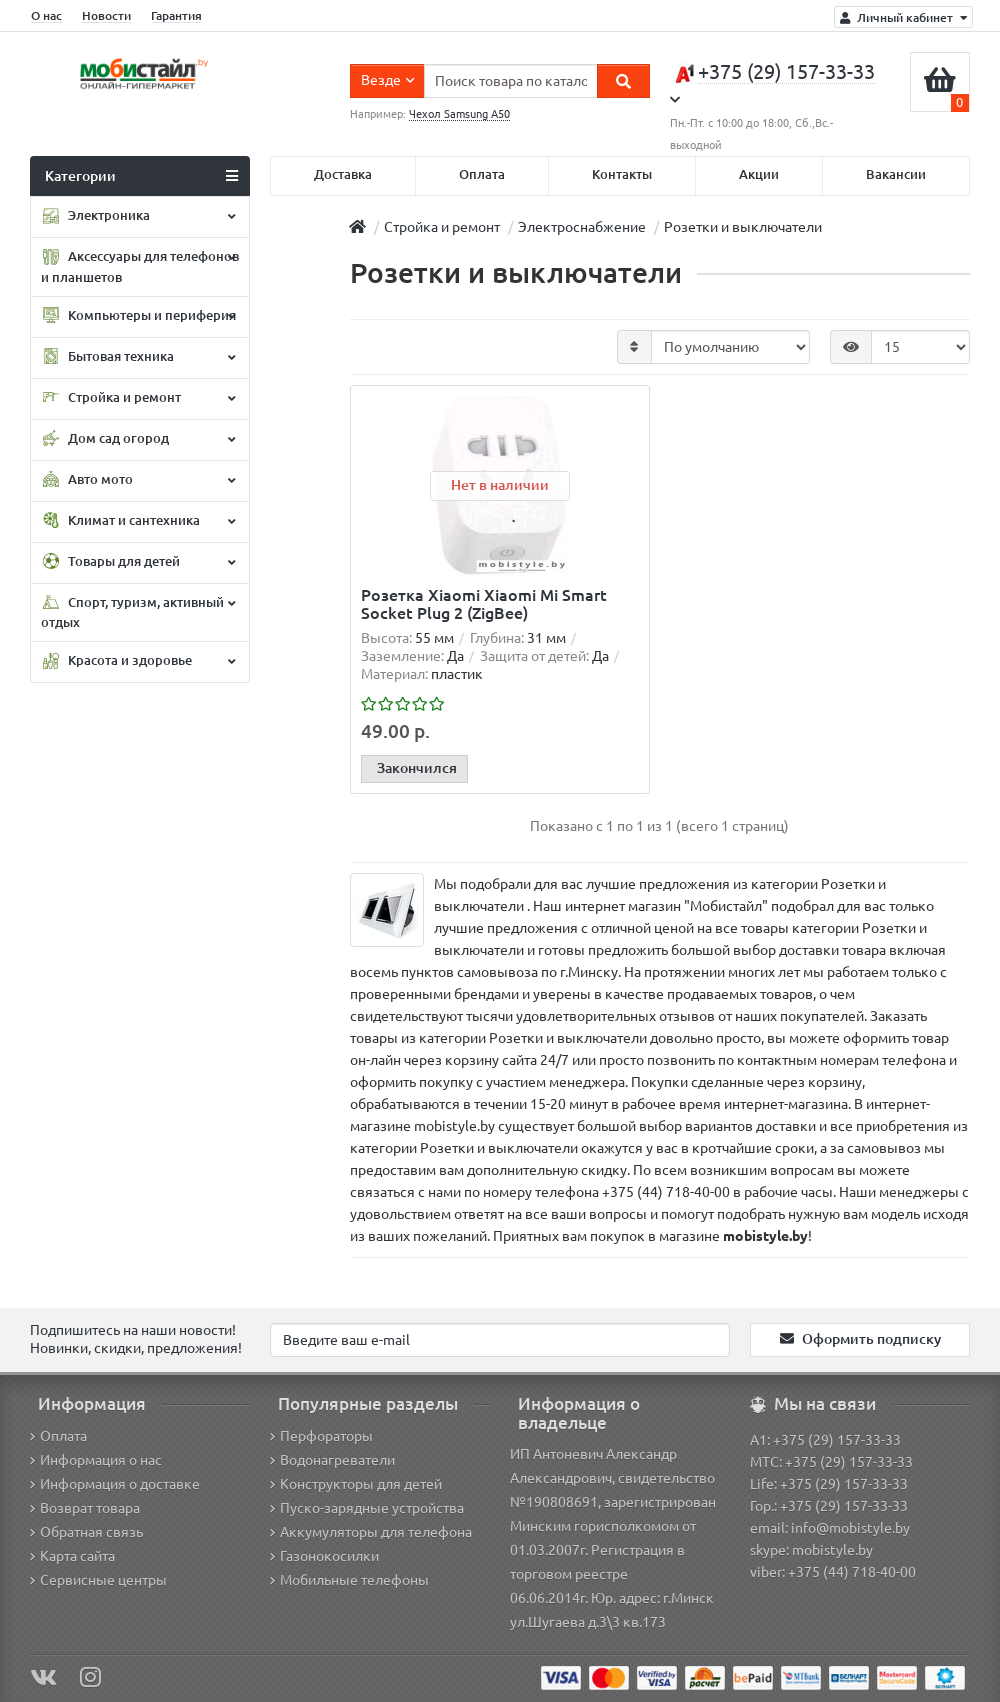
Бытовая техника (138, 357)
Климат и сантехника (138, 521)
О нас (46, 15)
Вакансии (896, 174)
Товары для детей (138, 562)
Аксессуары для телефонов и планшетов (140, 266)
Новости (106, 15)
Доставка (343, 174)
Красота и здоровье (138, 662)
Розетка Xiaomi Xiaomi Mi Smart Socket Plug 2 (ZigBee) (484, 604)
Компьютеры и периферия (138, 316)
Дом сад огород (138, 439)
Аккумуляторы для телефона (371, 1532)
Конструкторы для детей (356, 1484)
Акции (759, 174)
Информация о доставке (115, 1484)
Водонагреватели (332, 1460)
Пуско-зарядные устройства (367, 1508)
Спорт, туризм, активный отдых (138, 611)
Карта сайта (72, 1556)
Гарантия (176, 15)
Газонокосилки (324, 1556)
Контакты (622, 174)
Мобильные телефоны (349, 1580)
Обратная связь (86, 1532)
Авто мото (138, 480)
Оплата (482, 174)
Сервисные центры (98, 1580)
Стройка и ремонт (138, 398)
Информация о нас (96, 1460)
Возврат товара (85, 1508)
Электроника (138, 217)
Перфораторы (321, 1436)
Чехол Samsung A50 (459, 114)
